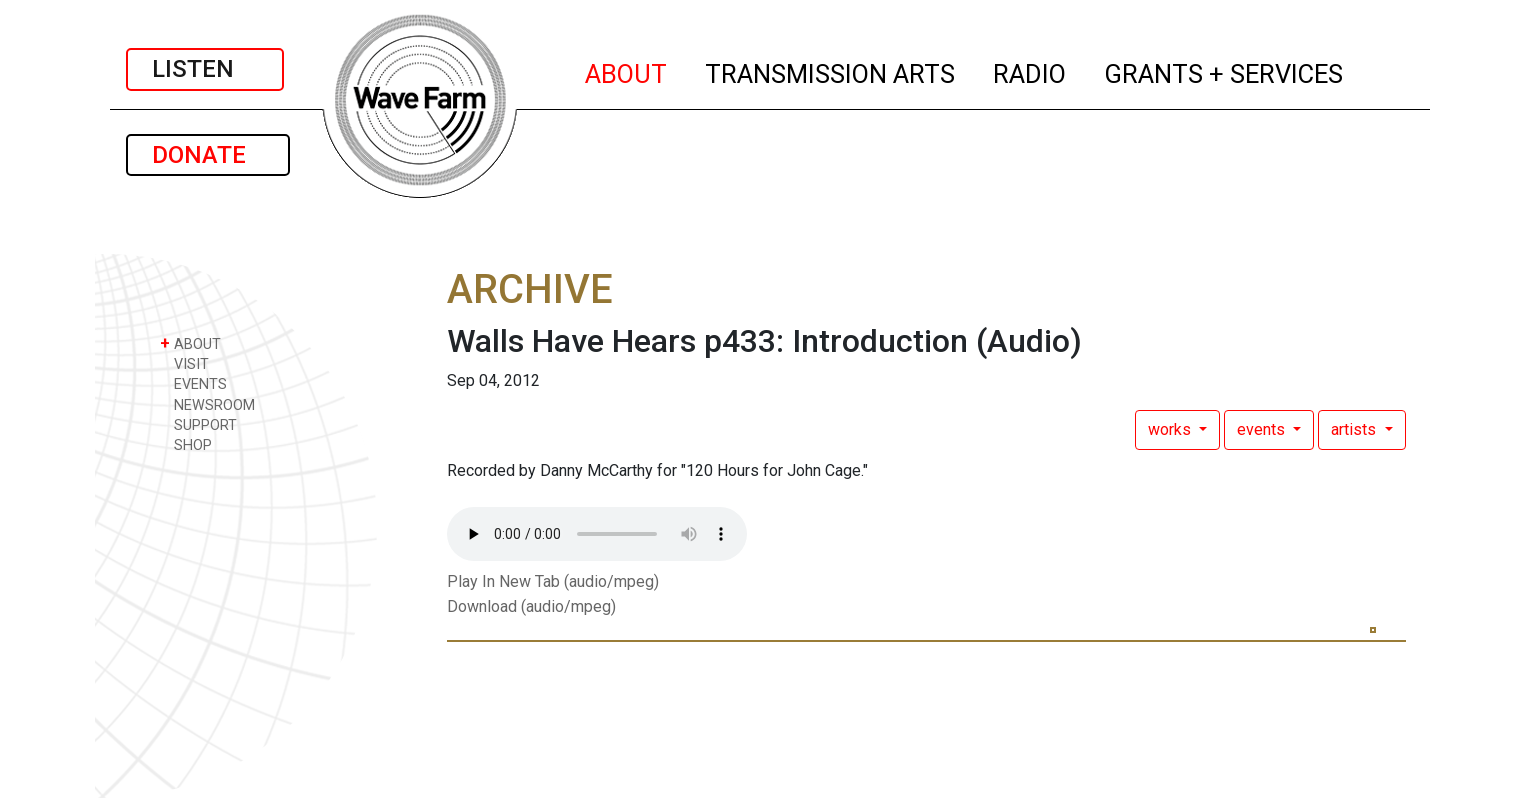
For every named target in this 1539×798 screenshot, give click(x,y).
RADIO (1030, 71)
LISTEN (205, 69)
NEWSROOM (207, 404)
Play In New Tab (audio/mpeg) (553, 581)
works (1171, 429)
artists (1355, 429)
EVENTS (193, 383)
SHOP (186, 444)
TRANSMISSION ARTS (831, 71)
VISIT (184, 363)
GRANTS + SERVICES (1224, 71)
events (1263, 429)
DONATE (208, 155)
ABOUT (627, 71)
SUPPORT (198, 424)
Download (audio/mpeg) (531, 606)
